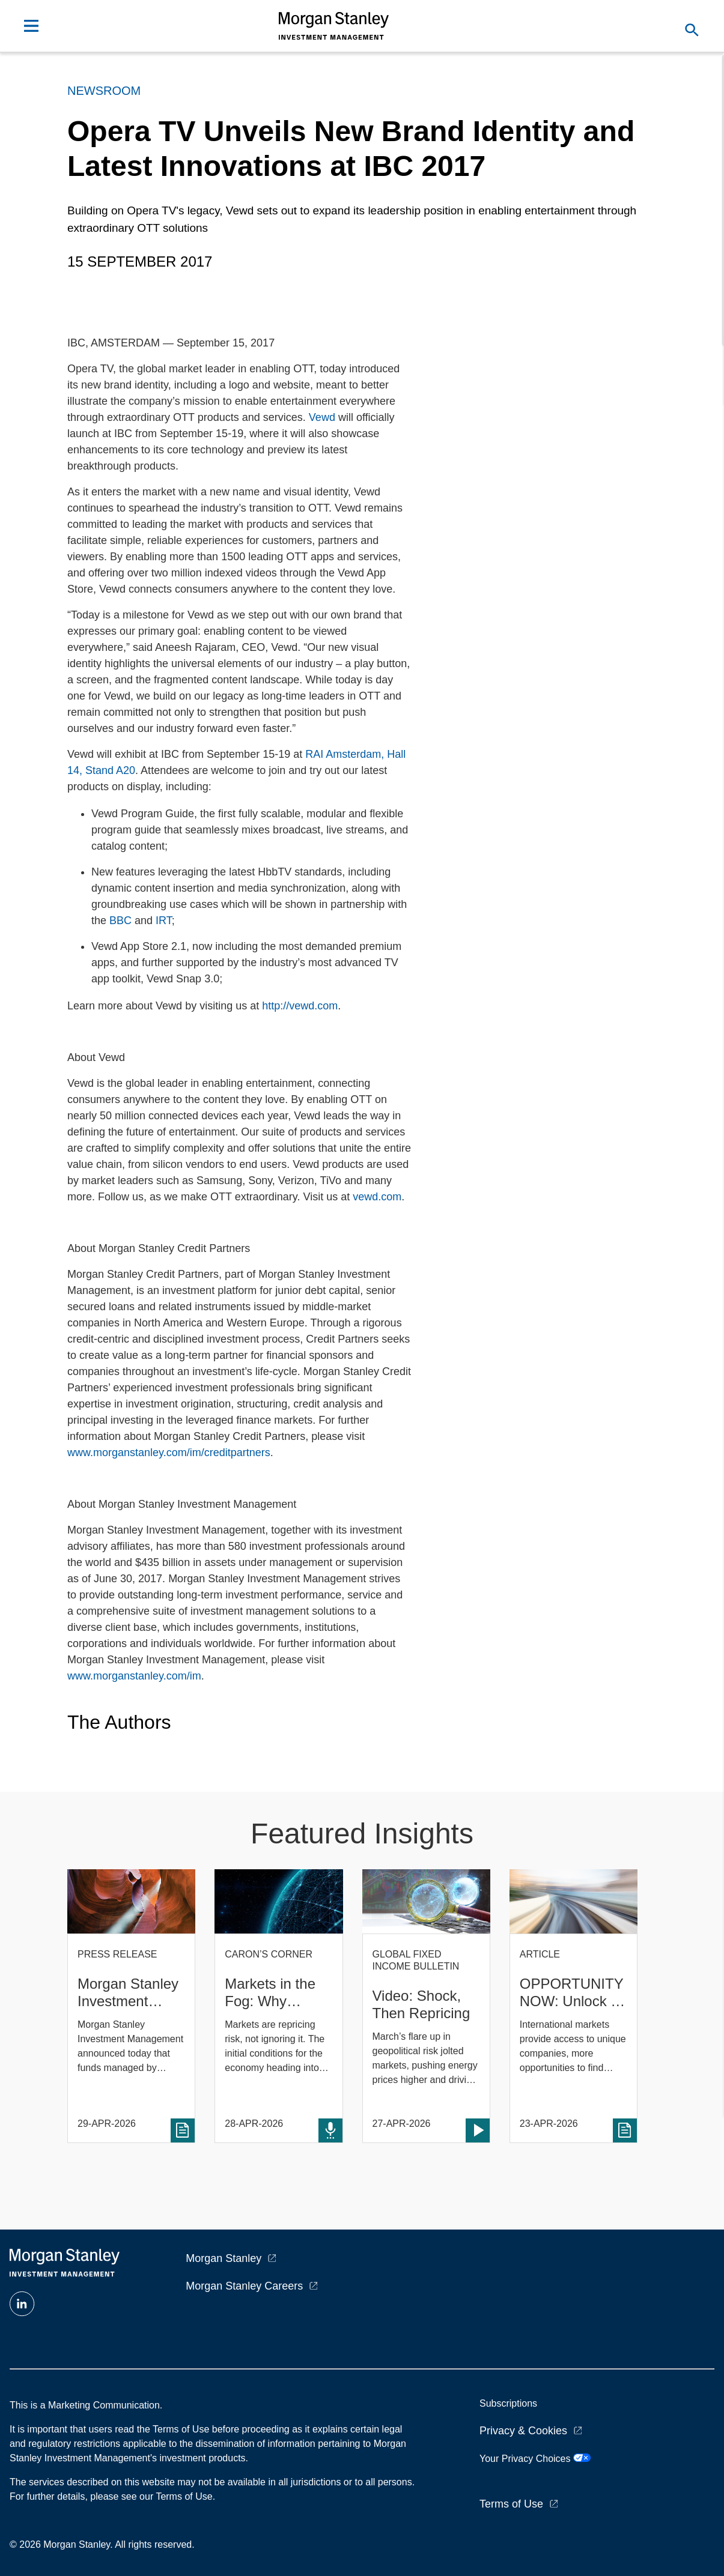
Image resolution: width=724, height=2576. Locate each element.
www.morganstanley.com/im (134, 1676)
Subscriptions (508, 2403)
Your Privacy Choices (535, 2459)
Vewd (322, 417)
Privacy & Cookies (523, 2431)
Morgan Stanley (223, 2258)
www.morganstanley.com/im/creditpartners (168, 1453)
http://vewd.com (300, 1006)
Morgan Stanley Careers (244, 2286)
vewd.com (377, 1197)
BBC (120, 921)
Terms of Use (511, 2504)
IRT (164, 921)
